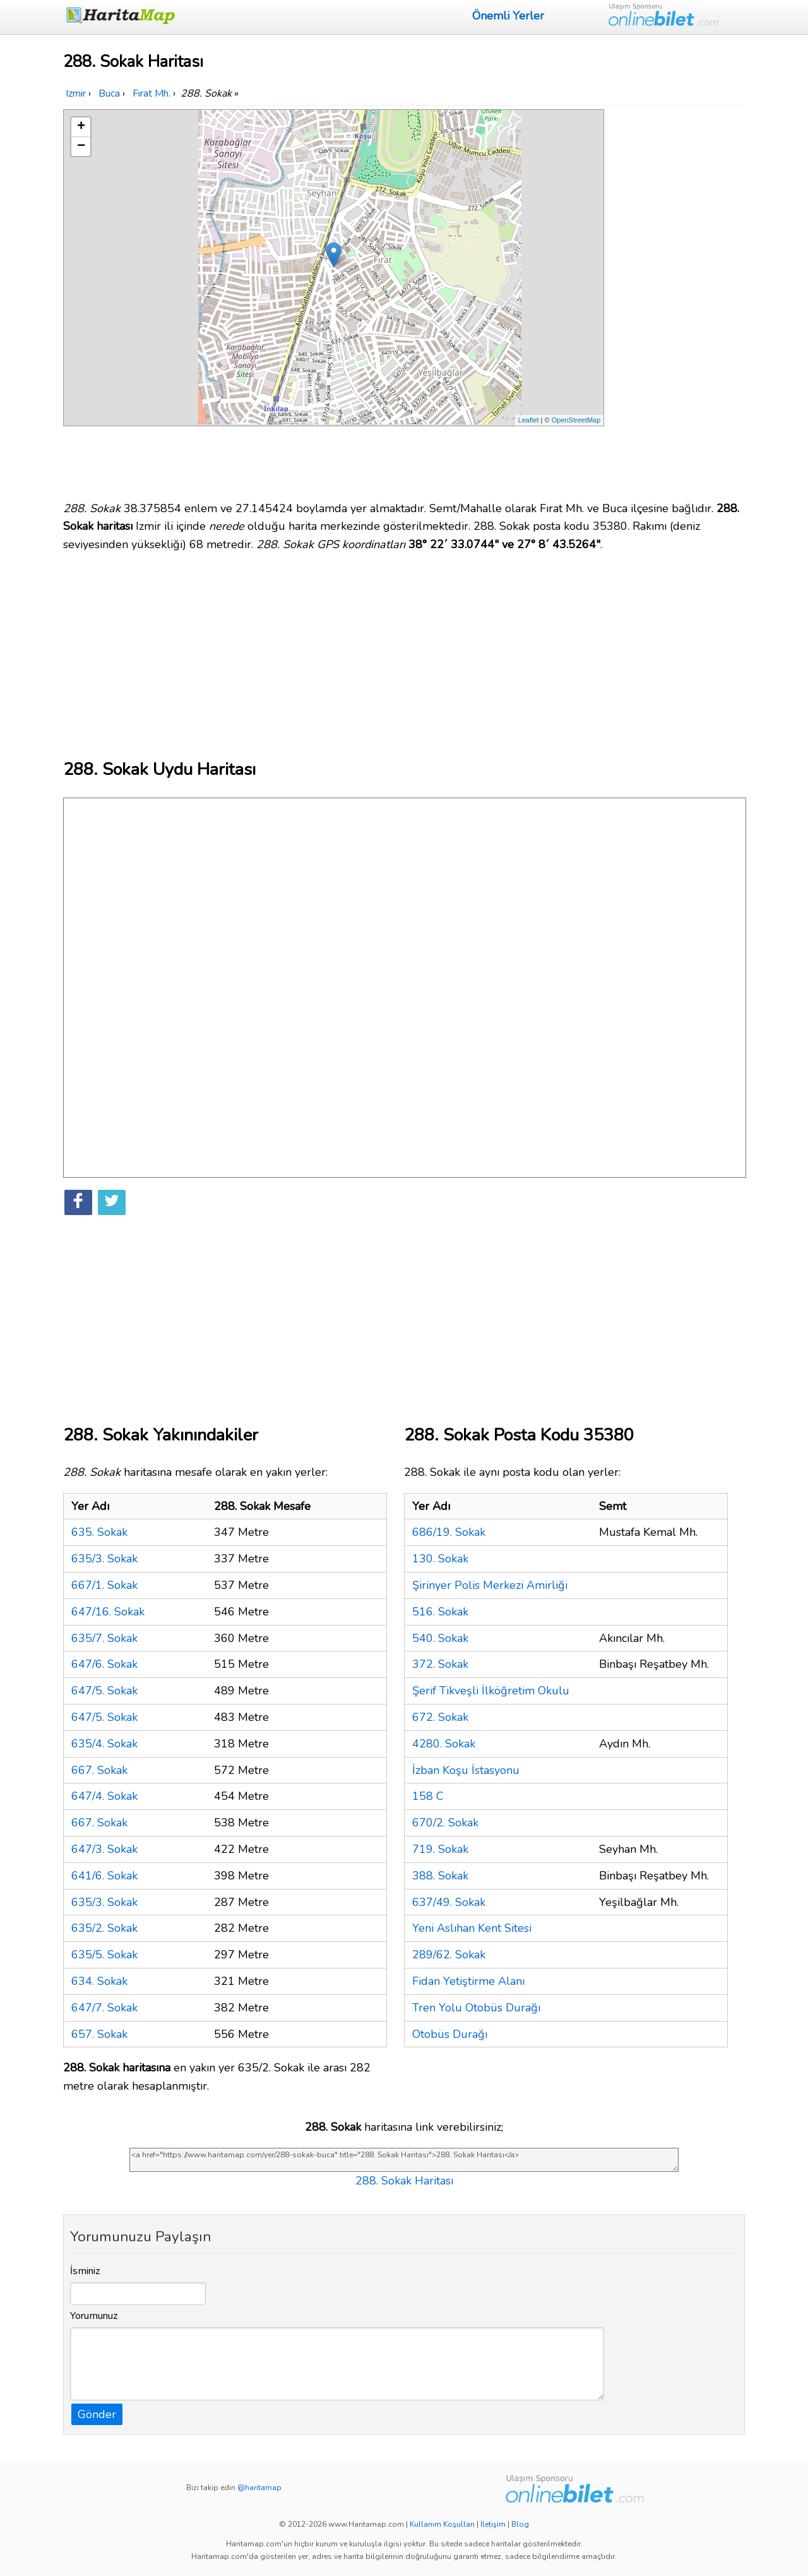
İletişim (493, 2524)
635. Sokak (99, 1532)
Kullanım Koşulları (442, 2524)
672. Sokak (440, 1717)
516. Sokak (440, 1611)
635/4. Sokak (104, 1743)
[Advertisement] (676, 298)
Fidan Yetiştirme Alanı (468, 1981)
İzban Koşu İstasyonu (466, 1770)
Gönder (97, 2414)
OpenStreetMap (576, 420)
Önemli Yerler (508, 15)
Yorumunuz (94, 2316)
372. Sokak (440, 1664)
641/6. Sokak (104, 1875)
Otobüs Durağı (449, 2034)
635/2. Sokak (104, 1928)
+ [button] (81, 126)
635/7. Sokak (104, 1638)
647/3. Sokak (104, 1849)
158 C (428, 1796)
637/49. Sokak (448, 1902)
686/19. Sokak (448, 1532)
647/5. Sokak (104, 1690)
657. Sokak (99, 2034)
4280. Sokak (443, 1743)
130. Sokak (440, 1558)
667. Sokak (99, 1770)
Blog (520, 2524)
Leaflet (528, 420)
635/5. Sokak (104, 1954)
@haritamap (259, 2488)
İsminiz (85, 2271)
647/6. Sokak (104, 1664)
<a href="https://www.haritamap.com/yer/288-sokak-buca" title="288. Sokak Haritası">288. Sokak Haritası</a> (404, 2160)
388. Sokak (440, 1875)
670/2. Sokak (445, 1822)
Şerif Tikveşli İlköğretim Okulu (490, 1690)
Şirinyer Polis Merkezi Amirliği (489, 1585)
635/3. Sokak (104, 1558)
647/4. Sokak (104, 1796)
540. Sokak (440, 1638)
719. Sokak (440, 1849)
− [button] (81, 146)
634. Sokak (99, 1981)
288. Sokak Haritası (404, 2180)
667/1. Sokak (104, 1585)
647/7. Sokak (104, 2007)
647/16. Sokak (108, 1611)
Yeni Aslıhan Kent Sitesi (472, 1928)
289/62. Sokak (448, 1954)
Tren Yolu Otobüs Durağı (476, 2007)
